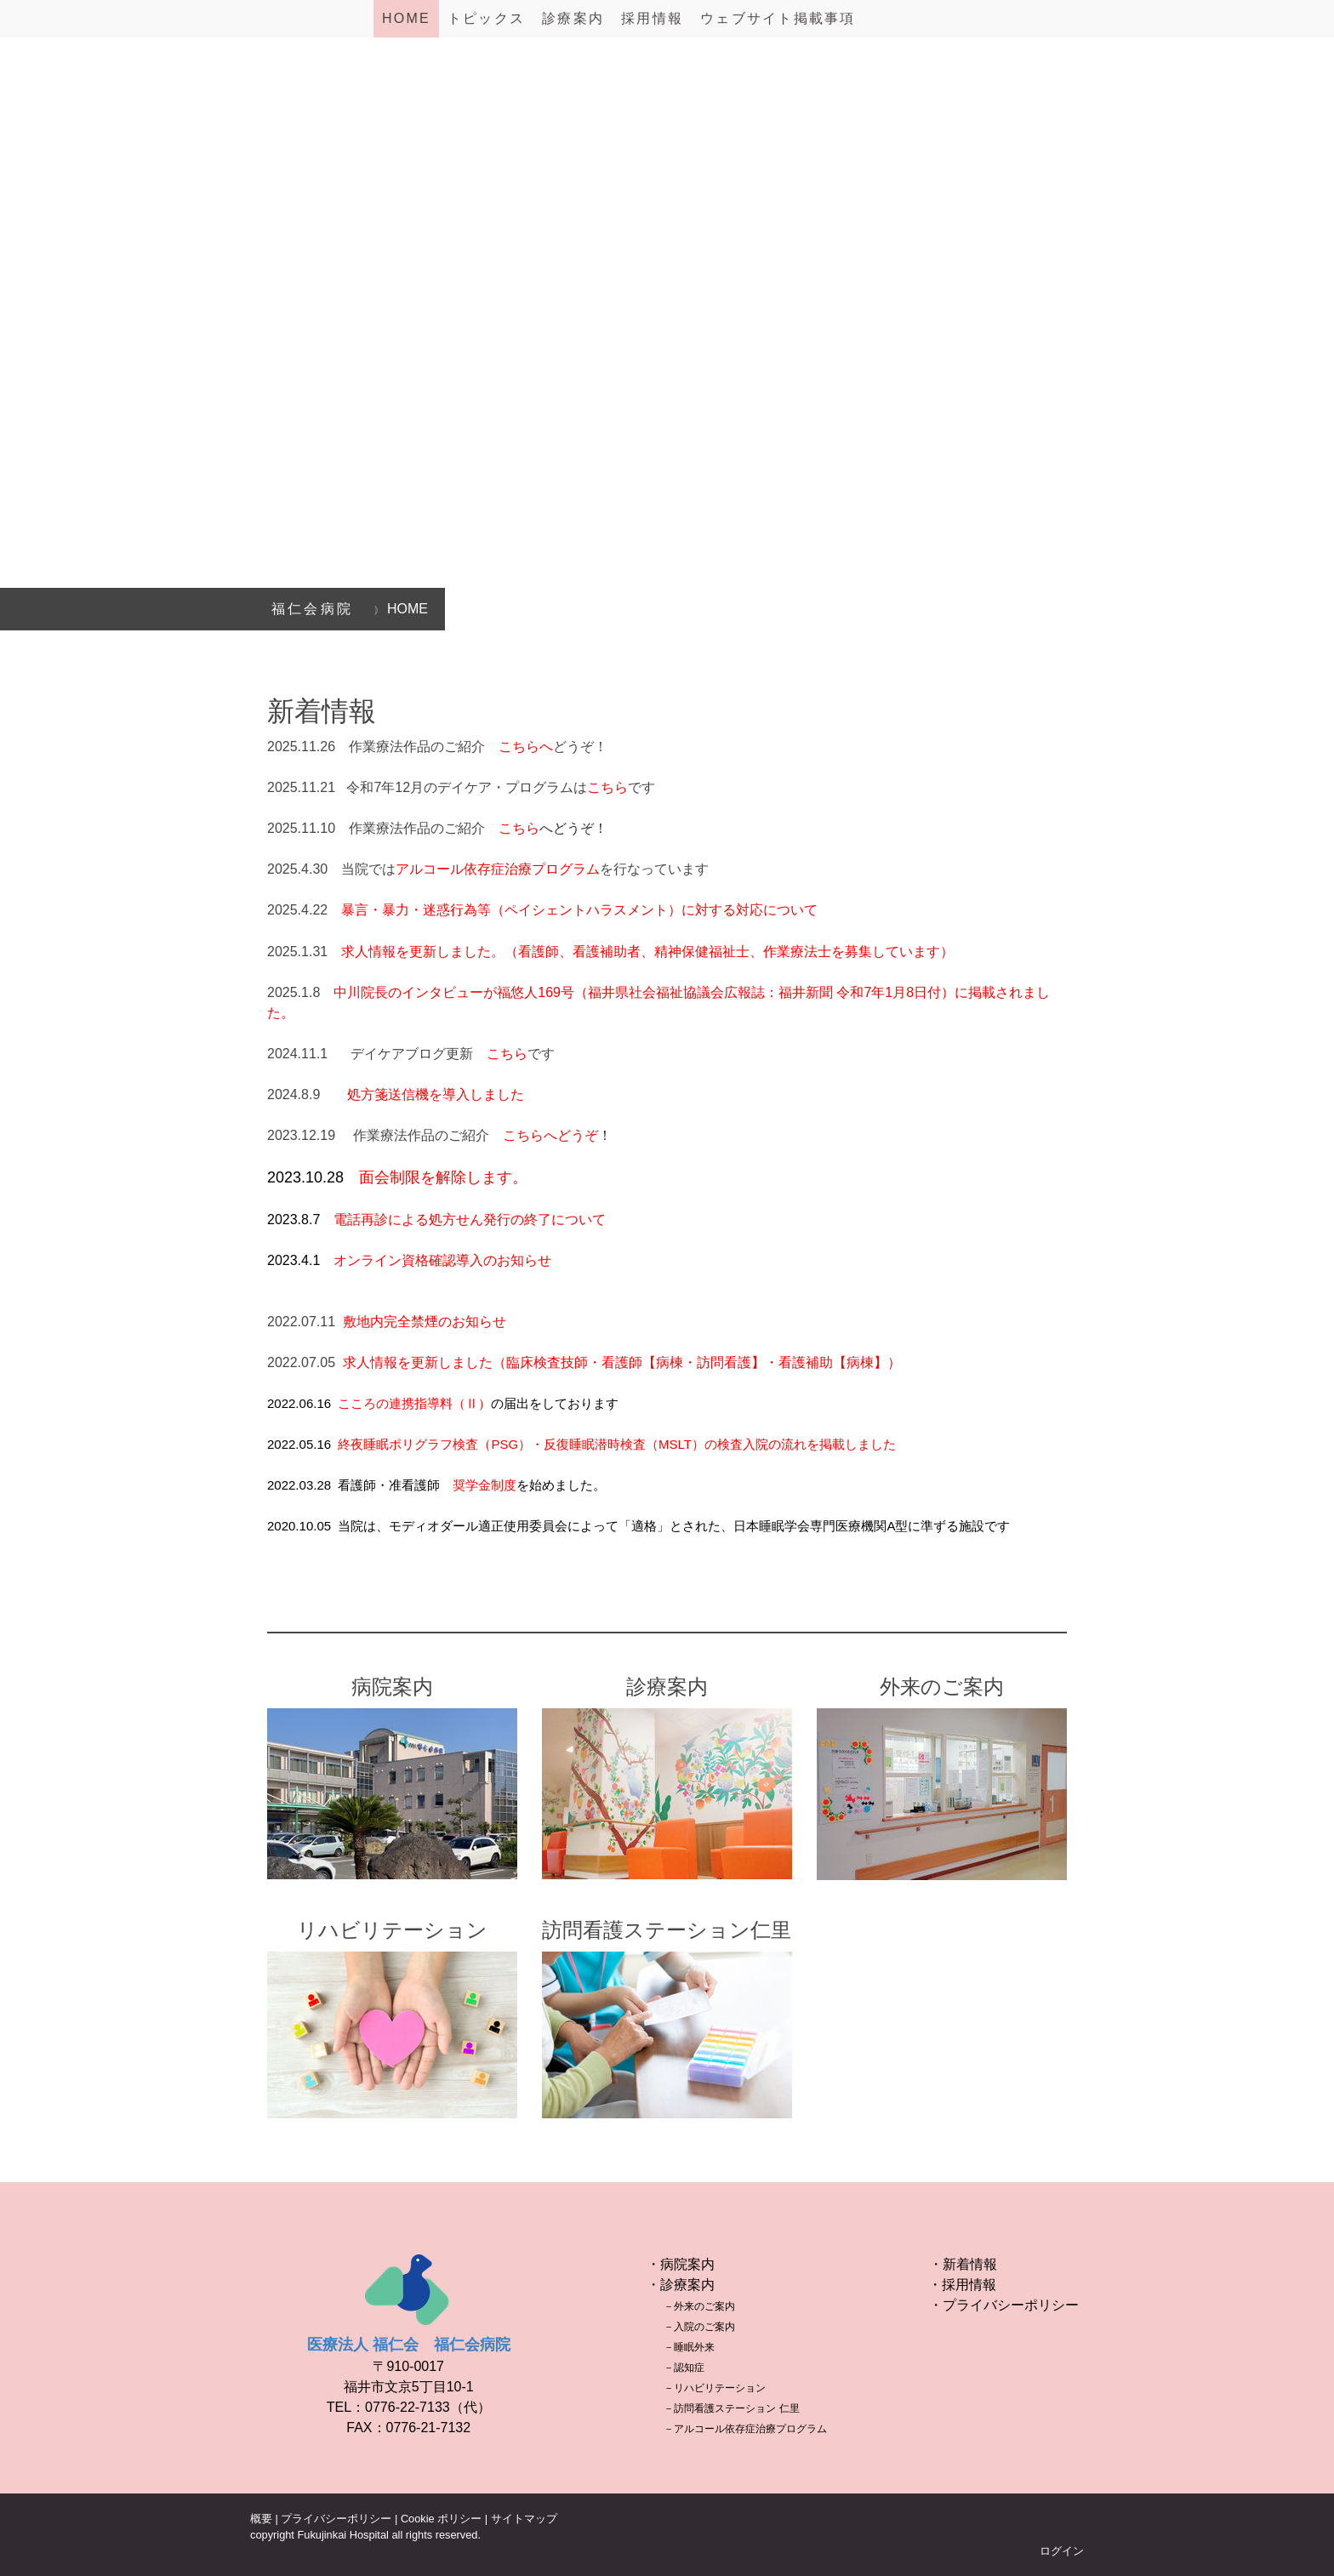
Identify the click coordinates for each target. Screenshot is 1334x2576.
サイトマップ (524, 2518)
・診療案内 (681, 2284)
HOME (406, 18)
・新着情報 (963, 2264)
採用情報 (652, 18)
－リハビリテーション (715, 2388)
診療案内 (573, 18)
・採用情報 (962, 2284)
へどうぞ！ (553, 828)
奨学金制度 (484, 1485)
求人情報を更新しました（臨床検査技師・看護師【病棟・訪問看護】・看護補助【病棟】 (615, 1362)
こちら (507, 1053)
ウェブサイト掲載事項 (777, 18)
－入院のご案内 (699, 2327)
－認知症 (684, 2368)
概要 (261, 2518)
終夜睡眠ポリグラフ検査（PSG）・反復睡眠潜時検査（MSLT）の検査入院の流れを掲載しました (617, 1444)
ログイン (1062, 2551)
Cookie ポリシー (441, 2518)
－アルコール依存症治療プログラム (745, 2429)
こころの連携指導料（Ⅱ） (414, 1403)
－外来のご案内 (699, 2306)
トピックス (486, 18)
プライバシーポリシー (336, 2518)
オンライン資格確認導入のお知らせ (442, 1260)
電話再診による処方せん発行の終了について (470, 1219)
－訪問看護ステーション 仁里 (731, 2408)
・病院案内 (681, 2264)
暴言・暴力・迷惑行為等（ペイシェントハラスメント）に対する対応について (579, 910)
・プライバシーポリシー (1004, 2305)
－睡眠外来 (689, 2347)
